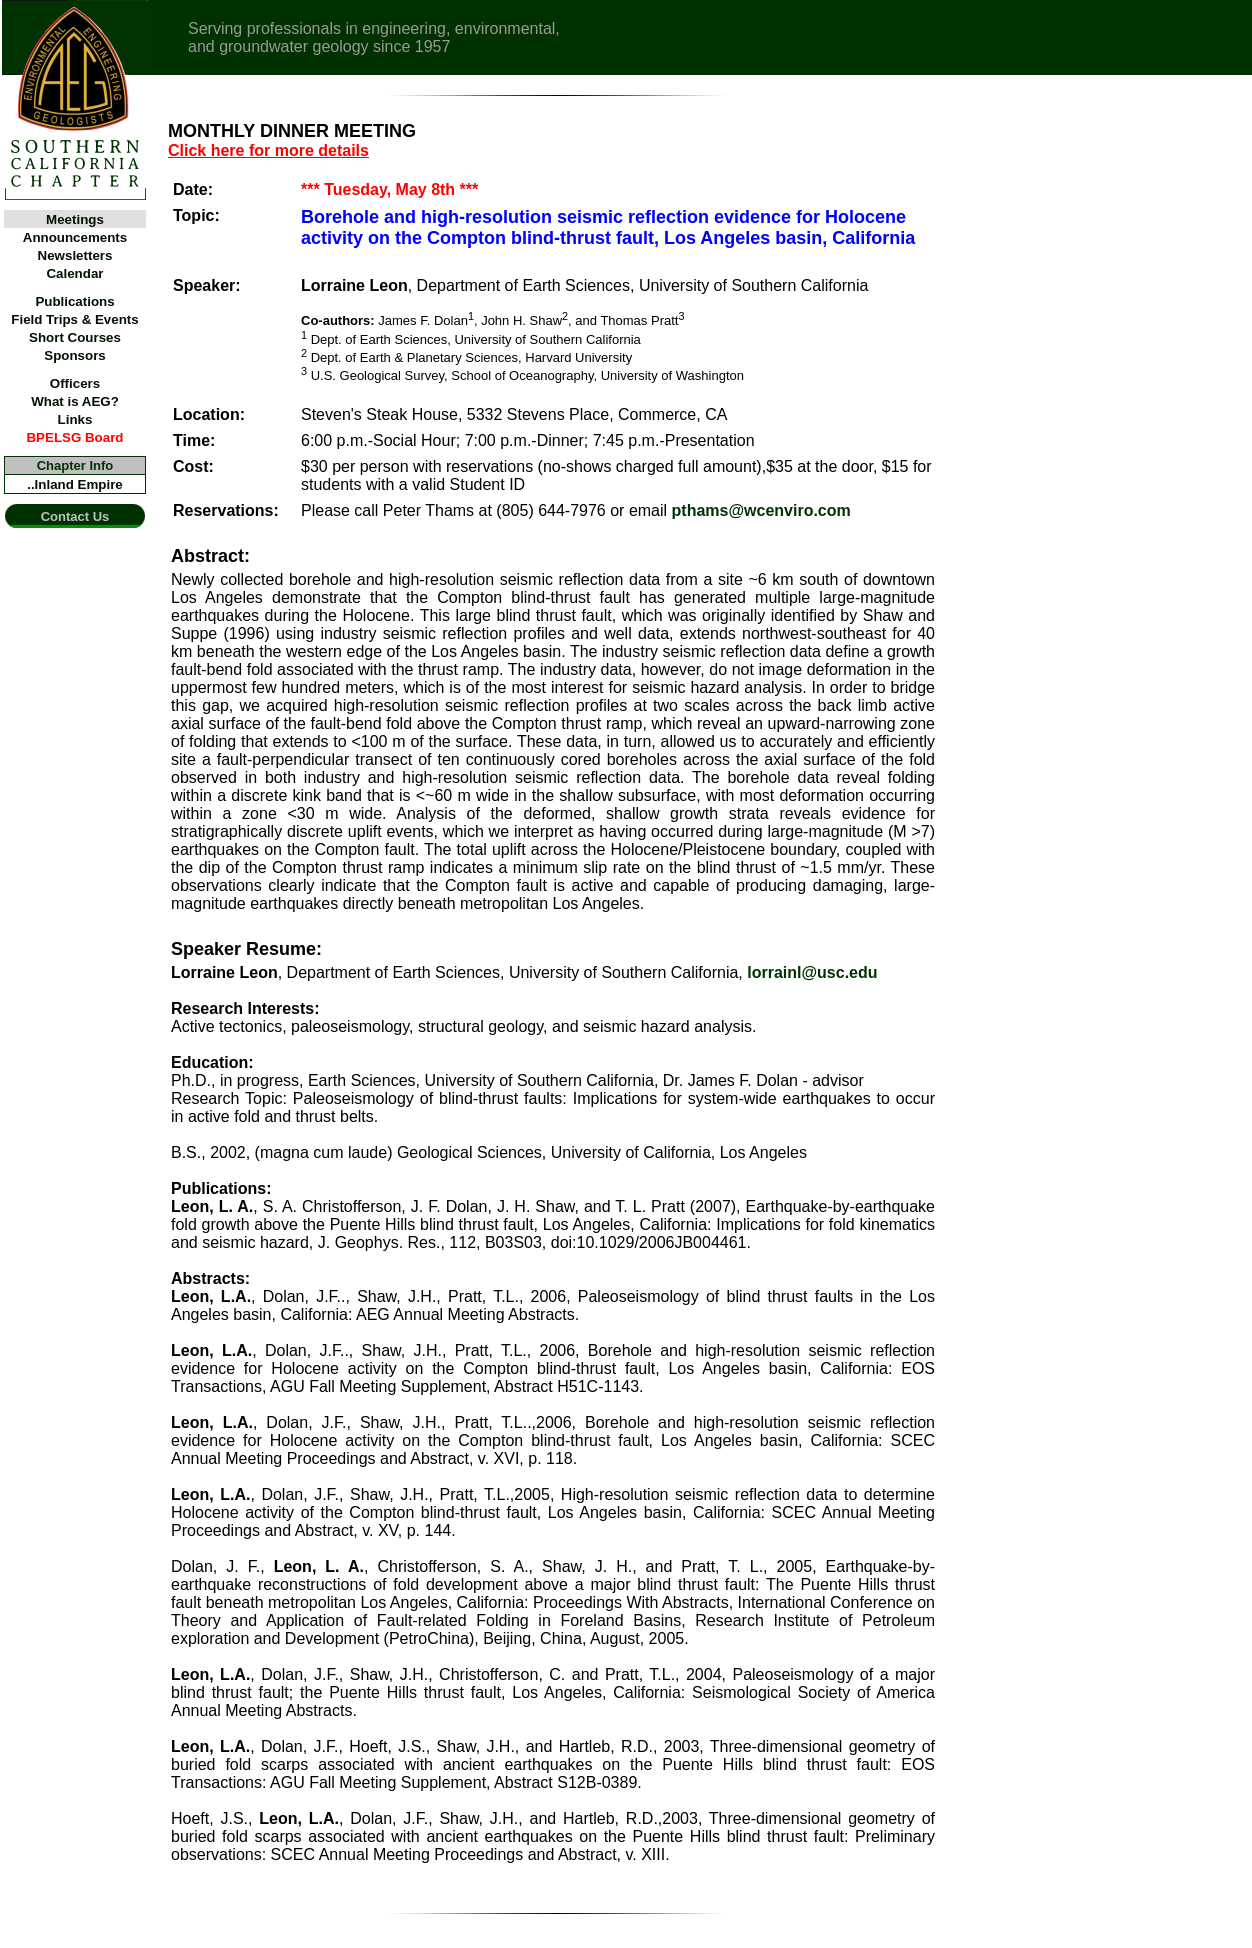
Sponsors (74, 355)
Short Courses (75, 337)
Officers (75, 383)
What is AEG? (75, 401)
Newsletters (75, 255)
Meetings (75, 219)
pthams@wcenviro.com (761, 510)
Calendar (74, 273)
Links (75, 419)
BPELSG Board (74, 437)
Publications (74, 301)
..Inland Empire (75, 484)
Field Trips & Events (74, 319)
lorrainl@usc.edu (812, 972)
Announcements (75, 237)
